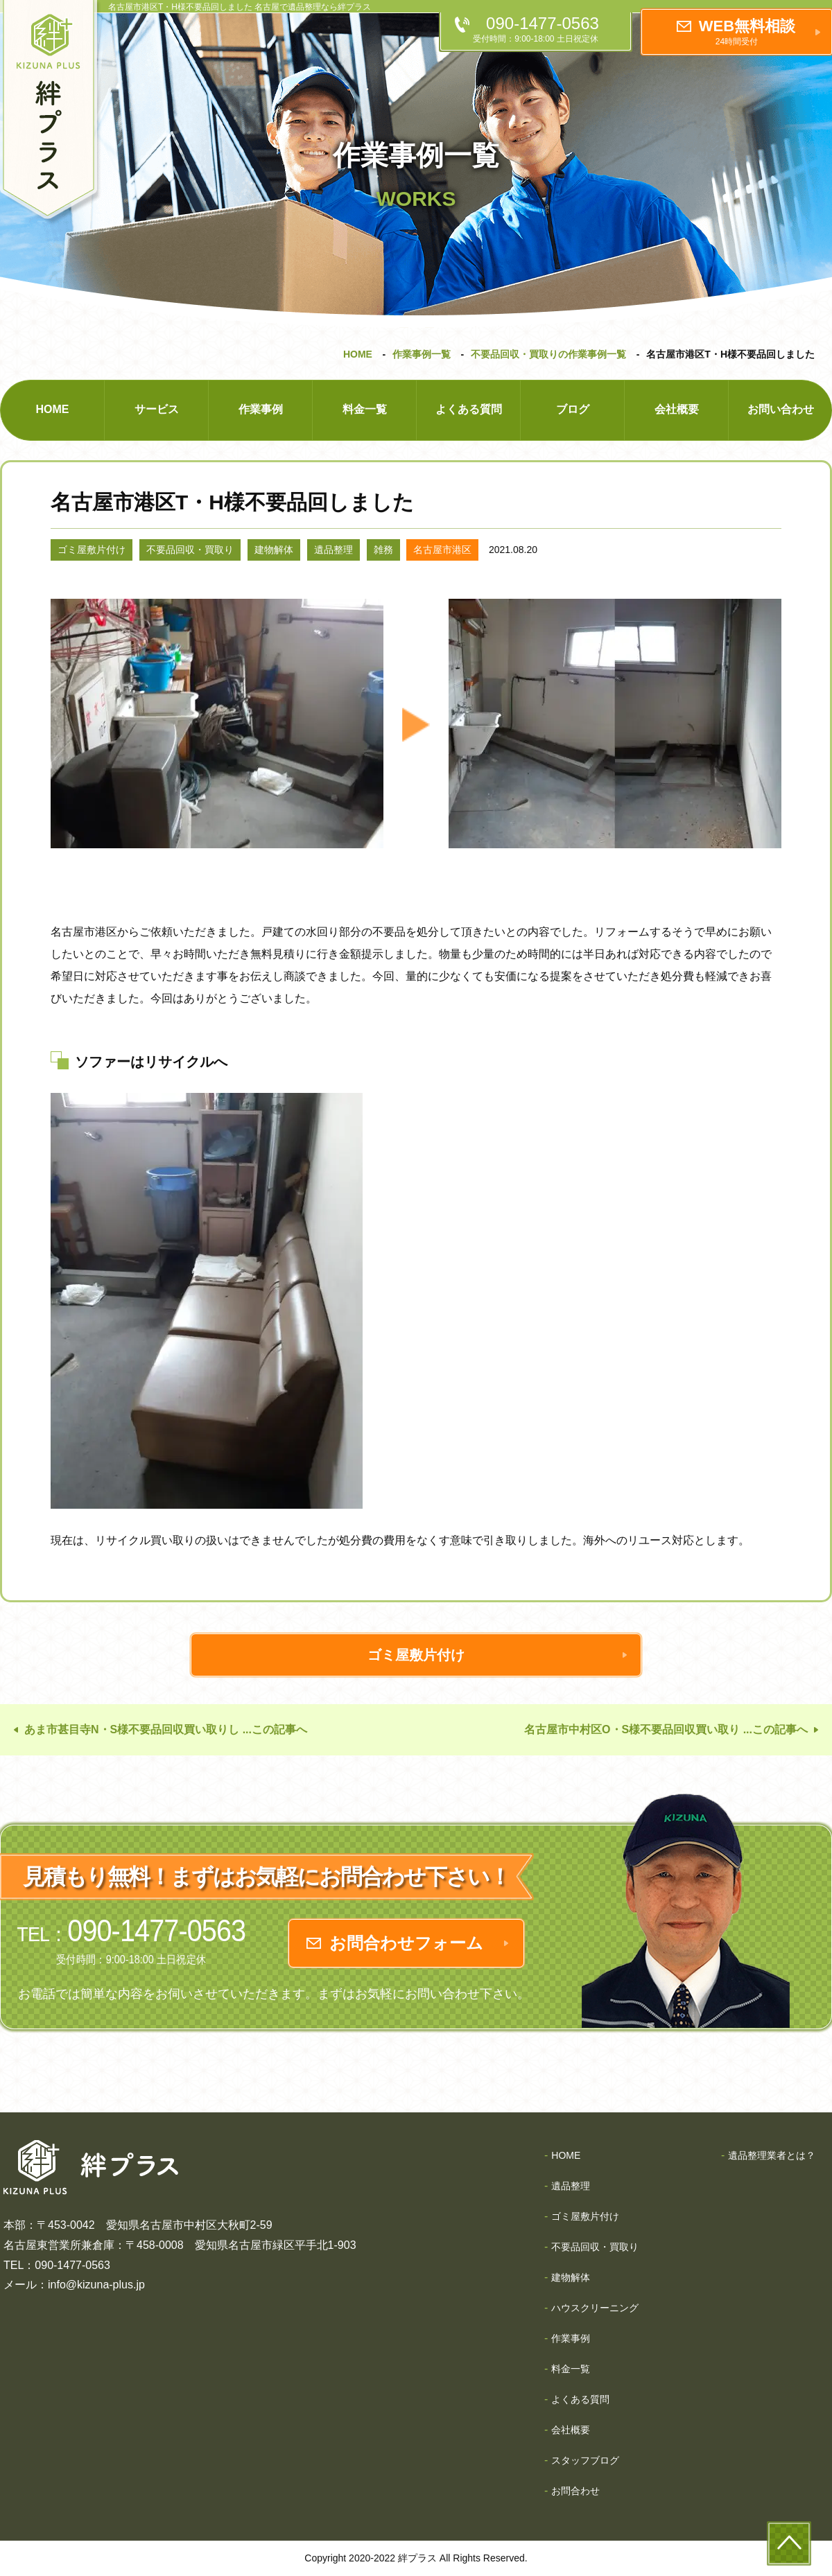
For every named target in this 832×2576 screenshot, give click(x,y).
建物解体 (273, 549)
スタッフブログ (585, 2460)
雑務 (383, 549)
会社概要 (677, 409)
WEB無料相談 (747, 32)
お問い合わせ (780, 409)
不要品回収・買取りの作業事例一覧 (548, 354)
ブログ (572, 409)
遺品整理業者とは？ (771, 2155)
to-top (789, 2543)
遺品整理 (333, 549)
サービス (157, 409)
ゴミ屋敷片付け (91, 549)
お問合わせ (575, 2490)
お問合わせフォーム (406, 1943)
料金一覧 (365, 409)
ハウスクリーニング (595, 2307)
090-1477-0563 (542, 29)
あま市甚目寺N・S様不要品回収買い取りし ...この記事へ (165, 1729)
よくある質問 (468, 409)
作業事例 (261, 409)
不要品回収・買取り (190, 549)
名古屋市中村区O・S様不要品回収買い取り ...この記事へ (666, 1729)
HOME (357, 354)
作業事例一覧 (421, 354)
